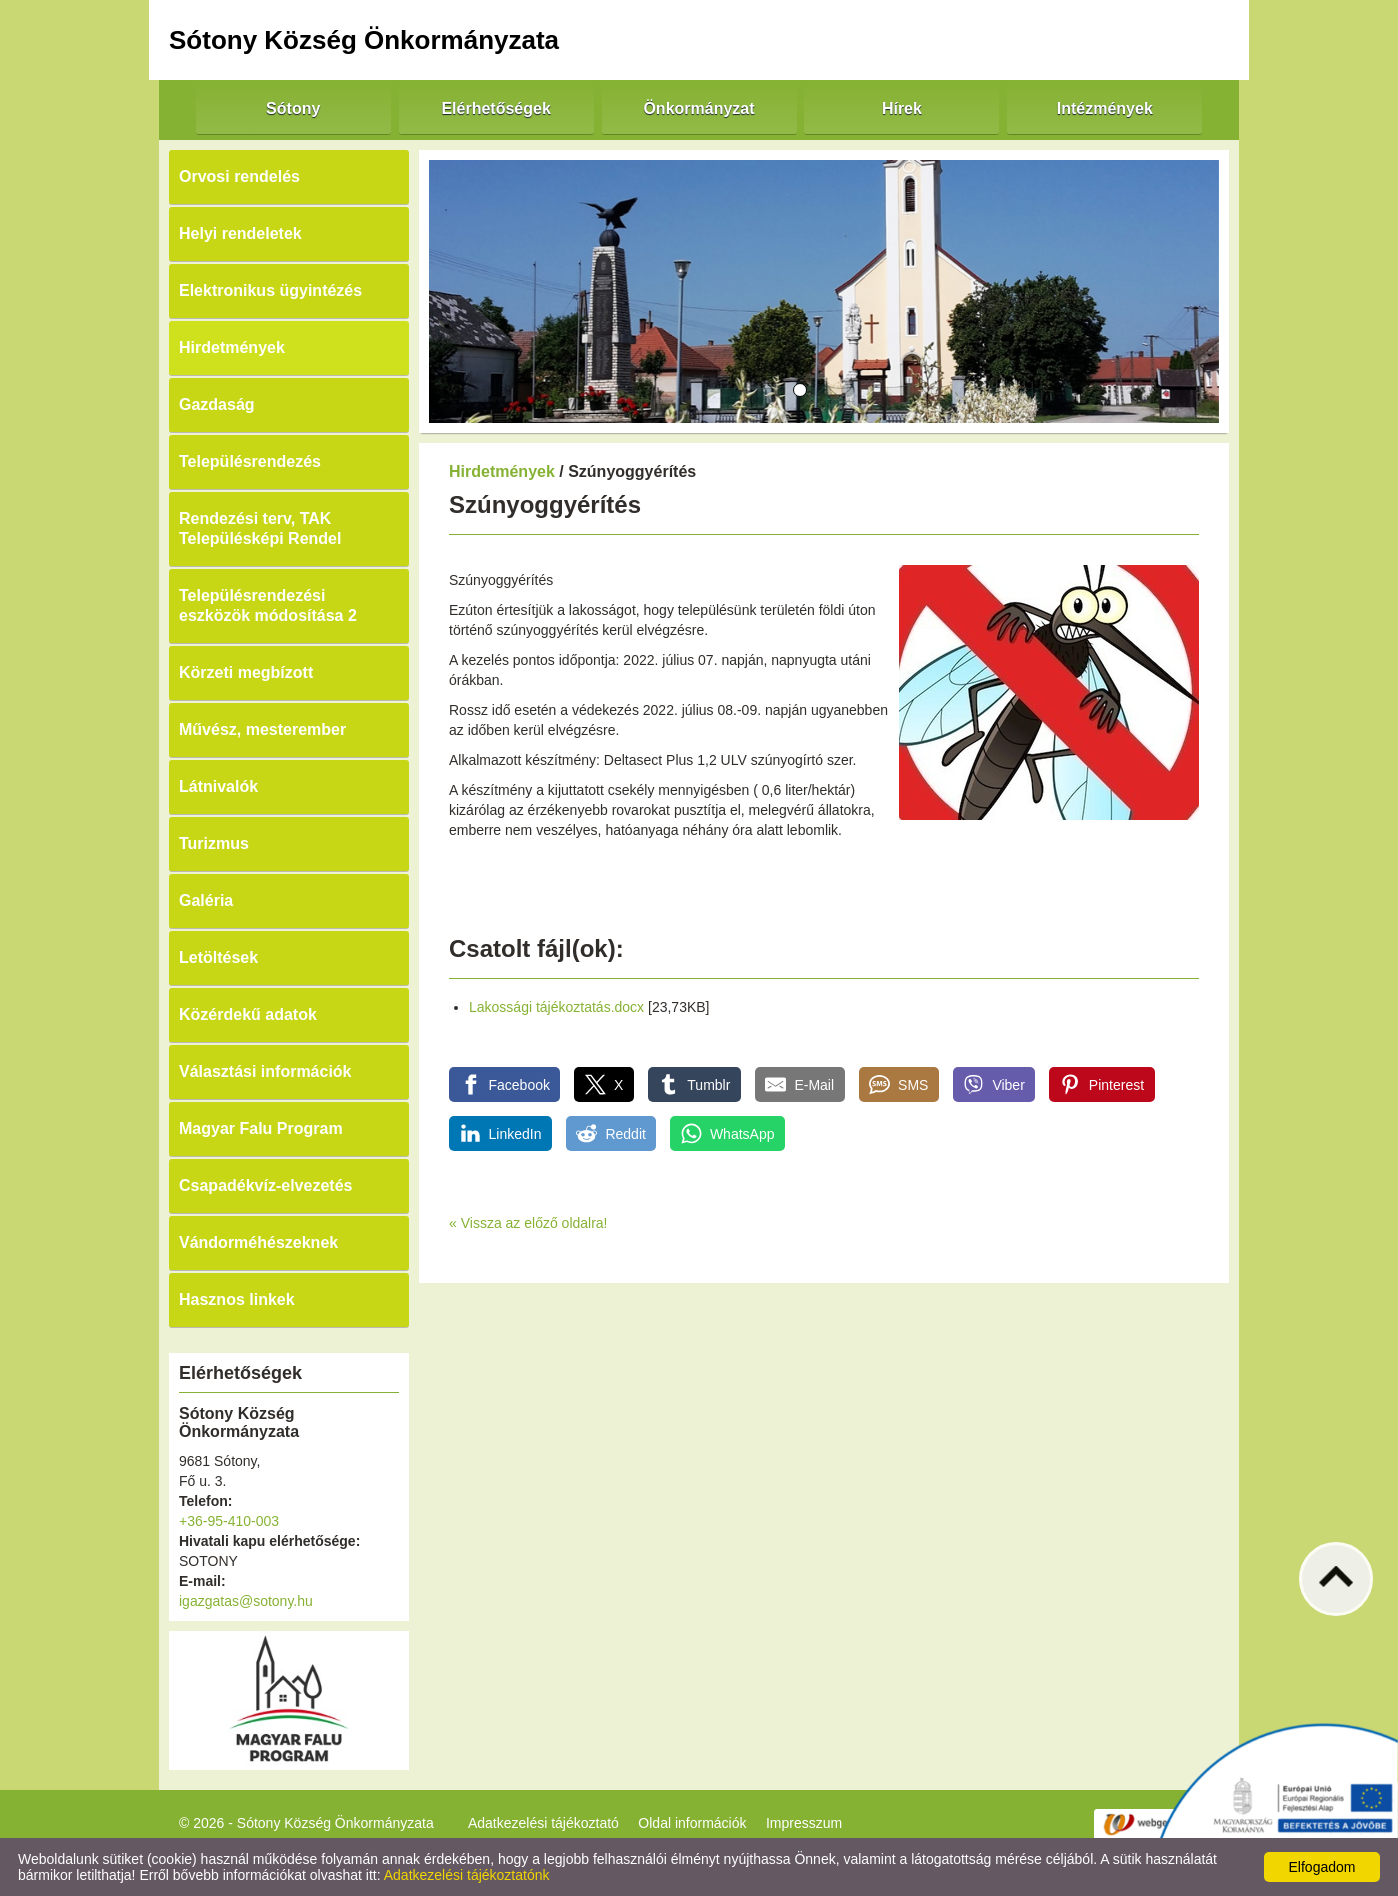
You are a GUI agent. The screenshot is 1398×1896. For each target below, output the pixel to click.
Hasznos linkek (237, 1299)
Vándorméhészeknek (258, 1242)
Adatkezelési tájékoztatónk (467, 1875)
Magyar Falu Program (261, 1128)
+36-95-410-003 (229, 1521)
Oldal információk (692, 1823)
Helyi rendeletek (240, 233)
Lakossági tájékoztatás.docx (556, 1007)
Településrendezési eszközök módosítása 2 (268, 605)
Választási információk (265, 1071)
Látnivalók (218, 786)
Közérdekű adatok (248, 1014)
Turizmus (214, 843)
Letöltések (218, 957)
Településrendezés (250, 461)
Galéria (206, 900)
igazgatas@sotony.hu (246, 1601)
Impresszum (804, 1823)
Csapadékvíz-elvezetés (265, 1185)
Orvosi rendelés (239, 176)
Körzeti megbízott (246, 672)
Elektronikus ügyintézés (270, 290)
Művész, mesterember (262, 729)
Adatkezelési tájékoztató (543, 1823)
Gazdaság (217, 404)
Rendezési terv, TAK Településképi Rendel (260, 528)
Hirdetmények (232, 347)
